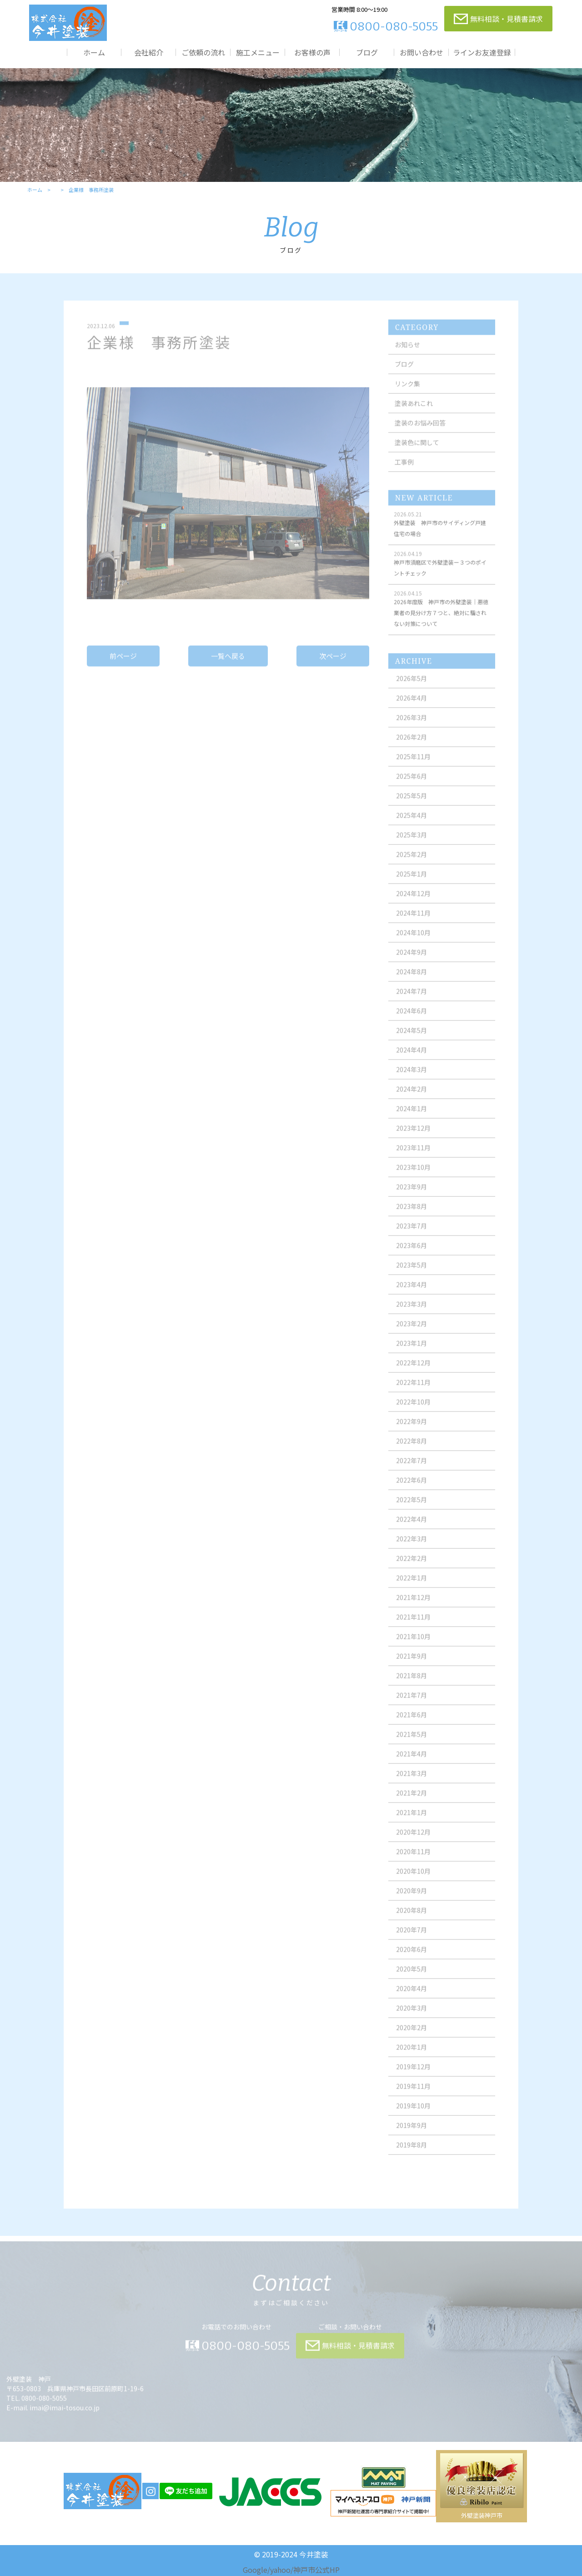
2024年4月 (411, 1057)
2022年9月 (411, 1429)
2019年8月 (411, 2152)
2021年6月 (411, 1722)
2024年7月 (411, 999)
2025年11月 (413, 764)
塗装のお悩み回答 (420, 430)
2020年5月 (411, 1976)
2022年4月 (411, 1527)
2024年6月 (411, 1018)
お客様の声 (312, 52)
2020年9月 (411, 1898)
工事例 (404, 469)
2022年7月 (411, 1468)
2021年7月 (411, 1702)
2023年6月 (411, 1253)
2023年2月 (411, 1331)
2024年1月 (411, 1116)
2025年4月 (411, 823)
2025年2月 (411, 862)
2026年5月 (411, 686)
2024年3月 (411, 1077)
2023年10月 (413, 1175)
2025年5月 (411, 803)
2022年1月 (411, 1585)
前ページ (123, 663)
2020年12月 (413, 1839)
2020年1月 (411, 2054)
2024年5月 (411, 1038)
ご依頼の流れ (203, 52)
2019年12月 (413, 2074)
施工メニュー (258, 52)
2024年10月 (413, 940)
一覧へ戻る (228, 663)
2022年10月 (413, 1409)
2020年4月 (411, 1996)
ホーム (94, 52)
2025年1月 (411, 881)
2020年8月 (411, 1918)
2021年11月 (413, 1624)
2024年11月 (413, 920)
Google (255, 2569)
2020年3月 (411, 2015)
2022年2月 (411, 1566)
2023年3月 (411, 1311)
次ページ (332, 663)
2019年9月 (411, 2133)
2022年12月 (413, 1370)
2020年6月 (411, 1957)
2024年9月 (411, 959)
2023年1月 (411, 1351)
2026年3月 (411, 725)
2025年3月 (411, 842)
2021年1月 (411, 1820)
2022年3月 (411, 1546)
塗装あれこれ (414, 411)
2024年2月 (411, 1096)
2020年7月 (411, 1937)
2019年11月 (413, 2094)
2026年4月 (411, 705)
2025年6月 (411, 783)
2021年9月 (411, 1663)
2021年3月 (411, 1781)
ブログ (367, 52)
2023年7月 (411, 1233)
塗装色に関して (417, 450)
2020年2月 (411, 2035)
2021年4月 (411, 1761)
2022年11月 (413, 1390)
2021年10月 (413, 1644)
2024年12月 (413, 901)
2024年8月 (411, 979)
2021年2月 (411, 1800)
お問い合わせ (421, 52)
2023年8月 (411, 1214)
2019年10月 (413, 2113)
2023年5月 (411, 1272)
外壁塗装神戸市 (481, 2515)
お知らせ (407, 352)
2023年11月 (413, 1155)
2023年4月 (411, 1292)
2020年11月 (413, 1859)
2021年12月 (413, 1605)
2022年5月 (411, 1507)
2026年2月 (411, 744)
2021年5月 (411, 1742)
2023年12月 (413, 1135)
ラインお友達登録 (482, 52)
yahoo (280, 2569)
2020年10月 (413, 1878)
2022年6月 (411, 1487)
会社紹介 (148, 52)
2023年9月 (411, 1194)
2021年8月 (411, 1683)
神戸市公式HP (316, 2569)
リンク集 (407, 391)
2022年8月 (411, 1448)
